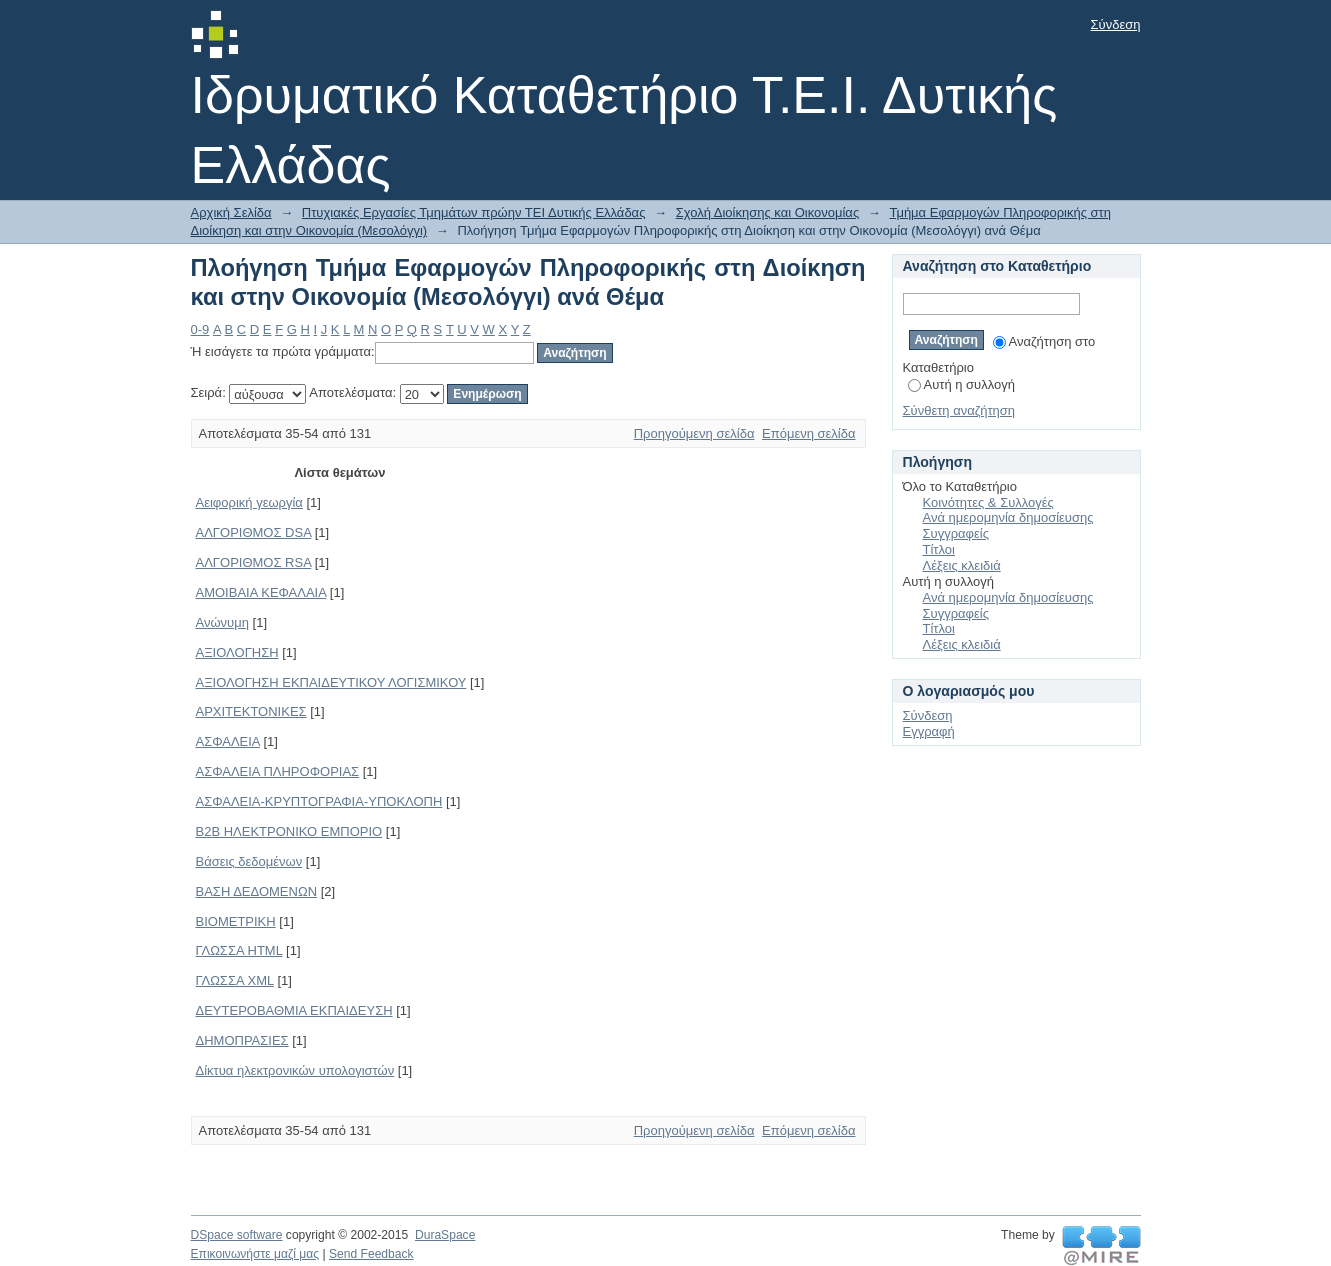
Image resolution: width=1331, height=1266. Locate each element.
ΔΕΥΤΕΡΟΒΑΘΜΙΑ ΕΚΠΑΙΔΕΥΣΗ (294, 1010)
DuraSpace (445, 1235)
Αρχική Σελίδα (231, 212)
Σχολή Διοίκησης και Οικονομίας (768, 212)
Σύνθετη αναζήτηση (959, 410)
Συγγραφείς (956, 533)
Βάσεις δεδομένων (249, 861)
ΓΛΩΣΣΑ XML (235, 980)
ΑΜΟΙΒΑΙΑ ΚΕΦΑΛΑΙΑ (261, 592)
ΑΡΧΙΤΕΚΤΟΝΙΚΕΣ (251, 711)
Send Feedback (371, 1254)
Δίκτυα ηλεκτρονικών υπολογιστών (295, 1070)
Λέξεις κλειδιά (962, 565)
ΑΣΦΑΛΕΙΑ (228, 741)
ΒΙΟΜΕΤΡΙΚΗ (236, 921)
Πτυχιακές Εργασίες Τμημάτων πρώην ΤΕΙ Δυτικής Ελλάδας (474, 212)
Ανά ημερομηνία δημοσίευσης (1008, 517)
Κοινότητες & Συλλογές (988, 502)
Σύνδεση (1116, 24)
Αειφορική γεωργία (249, 502)
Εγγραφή (929, 731)
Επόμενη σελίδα (808, 433)
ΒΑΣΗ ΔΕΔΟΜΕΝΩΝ (257, 891)
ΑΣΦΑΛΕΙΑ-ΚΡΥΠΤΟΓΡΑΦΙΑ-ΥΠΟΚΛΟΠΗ (319, 801)
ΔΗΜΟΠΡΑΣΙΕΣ (242, 1040)
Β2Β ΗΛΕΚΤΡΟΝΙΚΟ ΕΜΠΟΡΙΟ (289, 831)
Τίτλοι (939, 549)
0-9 (200, 329)
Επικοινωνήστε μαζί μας (255, 1254)
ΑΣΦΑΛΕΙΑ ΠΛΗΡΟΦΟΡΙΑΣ (278, 771)
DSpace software (237, 1235)
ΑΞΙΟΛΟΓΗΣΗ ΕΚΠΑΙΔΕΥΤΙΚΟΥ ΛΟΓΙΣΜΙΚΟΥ (331, 682)
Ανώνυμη (222, 622)
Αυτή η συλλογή (962, 384)
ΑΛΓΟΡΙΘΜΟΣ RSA (254, 562)
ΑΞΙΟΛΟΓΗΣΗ (237, 652)
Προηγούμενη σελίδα (694, 433)
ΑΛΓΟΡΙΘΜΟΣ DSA (254, 532)
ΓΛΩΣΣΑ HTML (239, 950)
